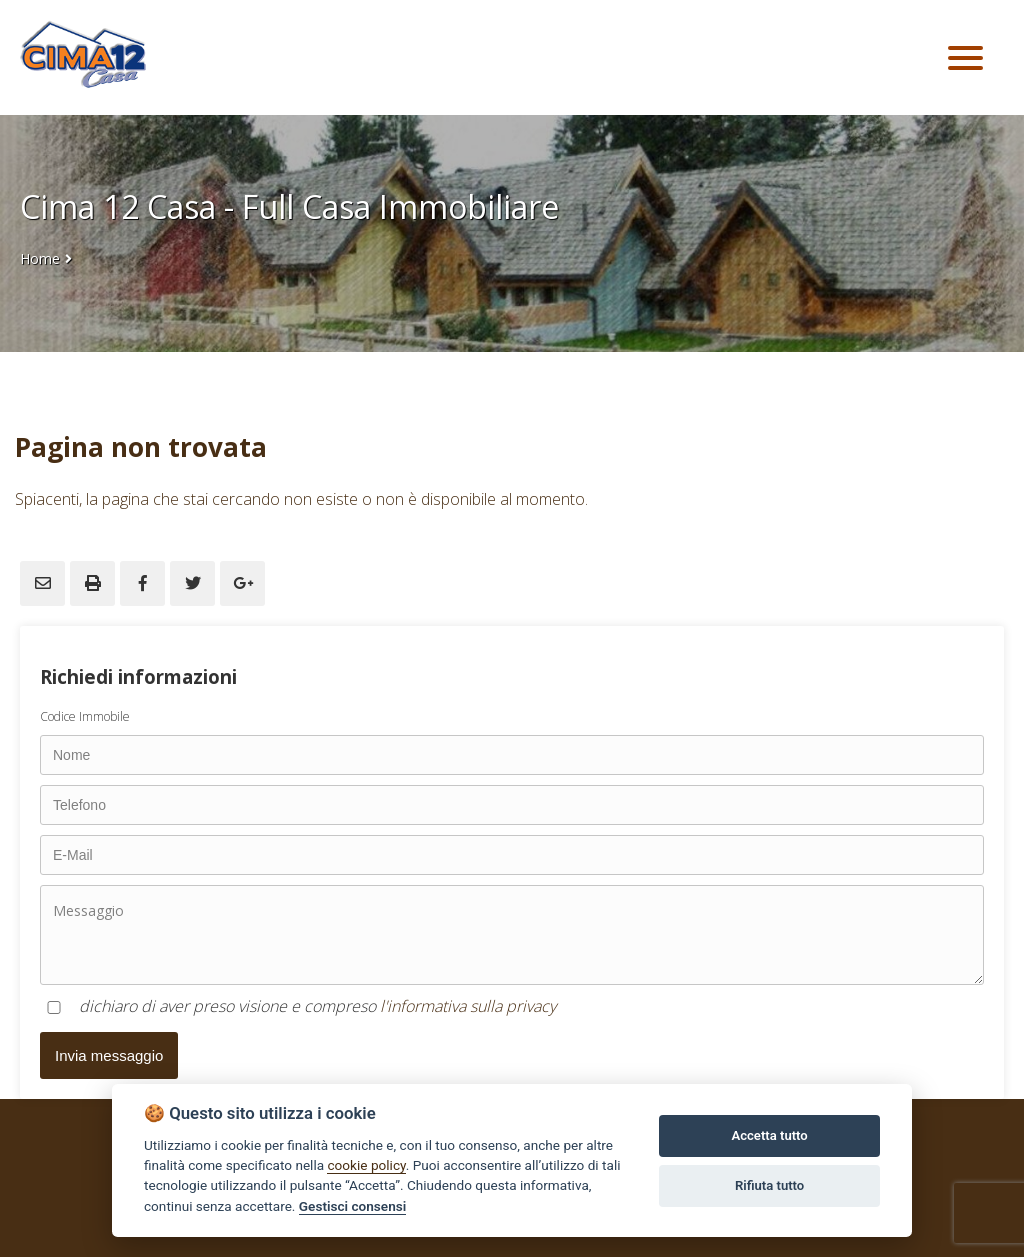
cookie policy (366, 1165)
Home (40, 258)
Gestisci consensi (352, 1206)
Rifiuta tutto (769, 1185)
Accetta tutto (769, 1135)
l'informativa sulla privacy (468, 1006)
